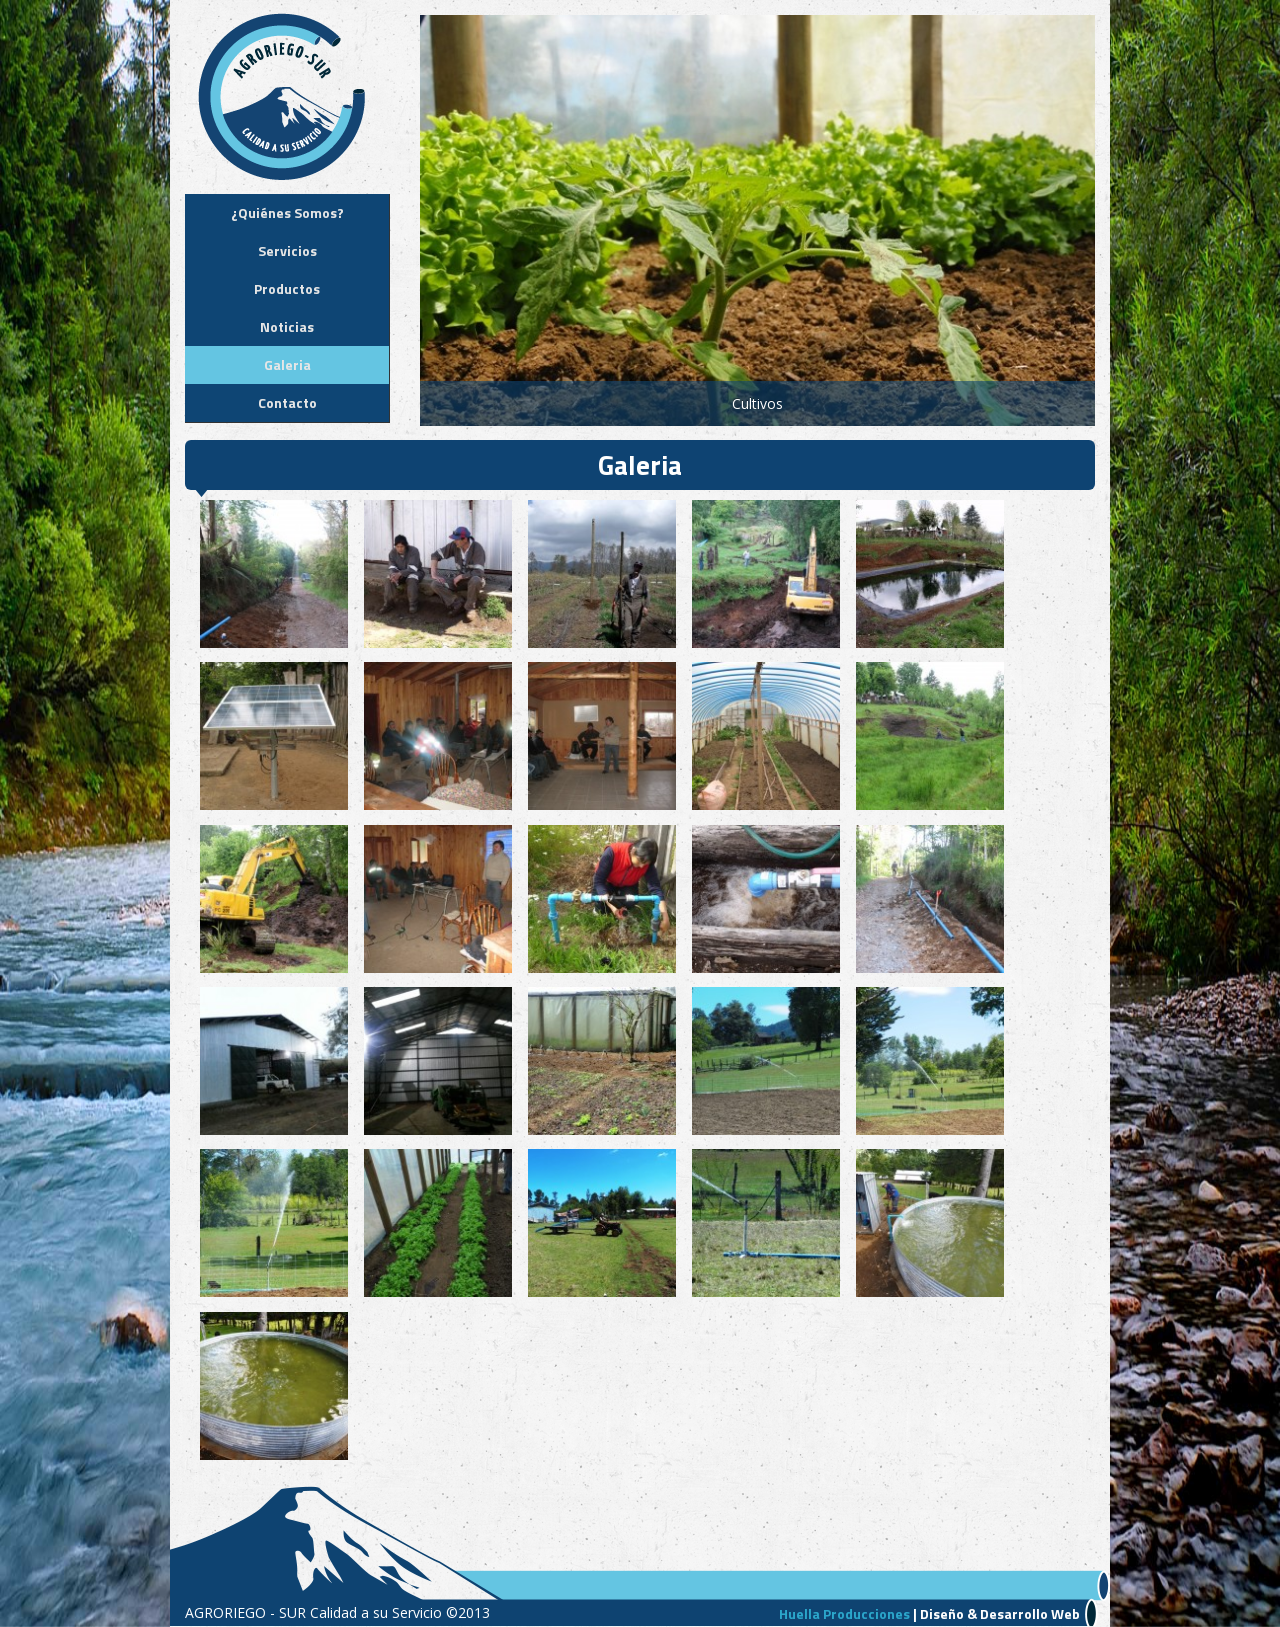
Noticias (287, 326)
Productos (287, 288)
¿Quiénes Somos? (287, 212)
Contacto (287, 402)
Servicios (287, 250)
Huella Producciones (844, 1613)
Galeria (287, 364)
